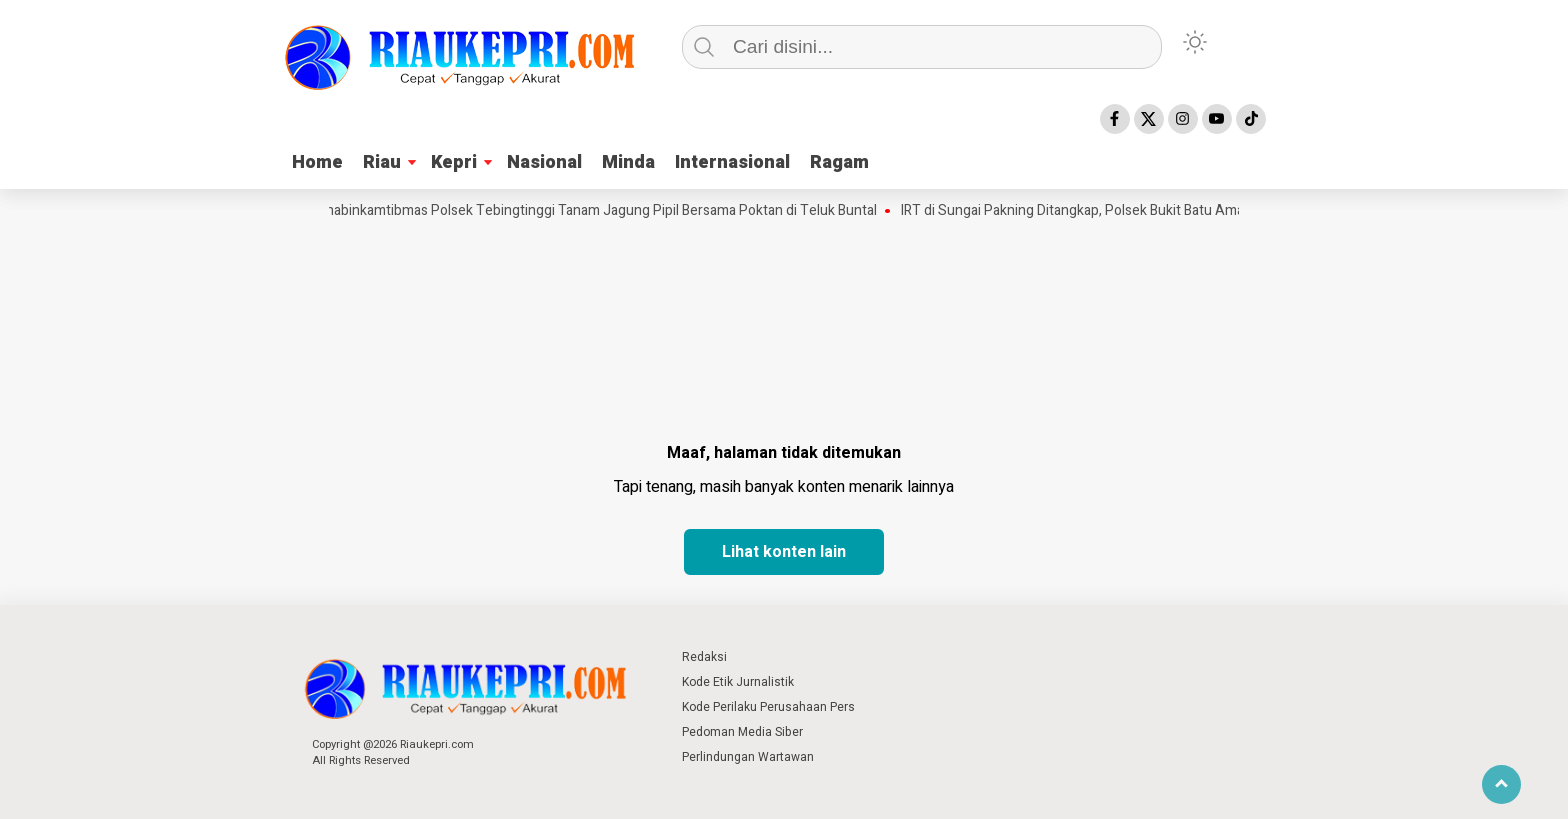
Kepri (454, 162)
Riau (382, 162)
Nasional (544, 162)
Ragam (839, 162)
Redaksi (704, 657)
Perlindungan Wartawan (748, 757)
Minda (628, 162)
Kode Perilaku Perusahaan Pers (768, 707)
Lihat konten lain (784, 552)
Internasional (732, 162)
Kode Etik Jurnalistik (738, 682)
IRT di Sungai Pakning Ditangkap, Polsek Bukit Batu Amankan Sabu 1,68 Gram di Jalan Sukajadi (1196, 211)
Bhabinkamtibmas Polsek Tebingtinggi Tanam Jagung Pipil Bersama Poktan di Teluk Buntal (603, 211)
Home (317, 162)
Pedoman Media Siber (742, 732)
